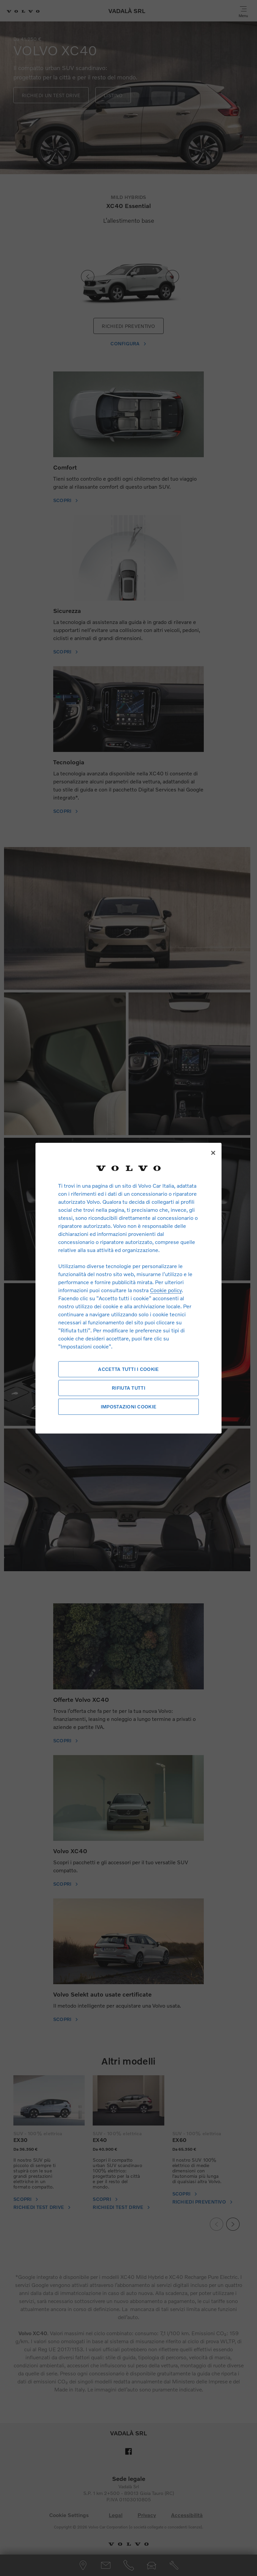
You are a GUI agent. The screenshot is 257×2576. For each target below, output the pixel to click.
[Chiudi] (213, 1152)
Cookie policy (166, 1290)
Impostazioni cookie (128, 1406)
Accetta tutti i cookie (128, 1369)
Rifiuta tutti (128, 1388)
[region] (128, 1288)
